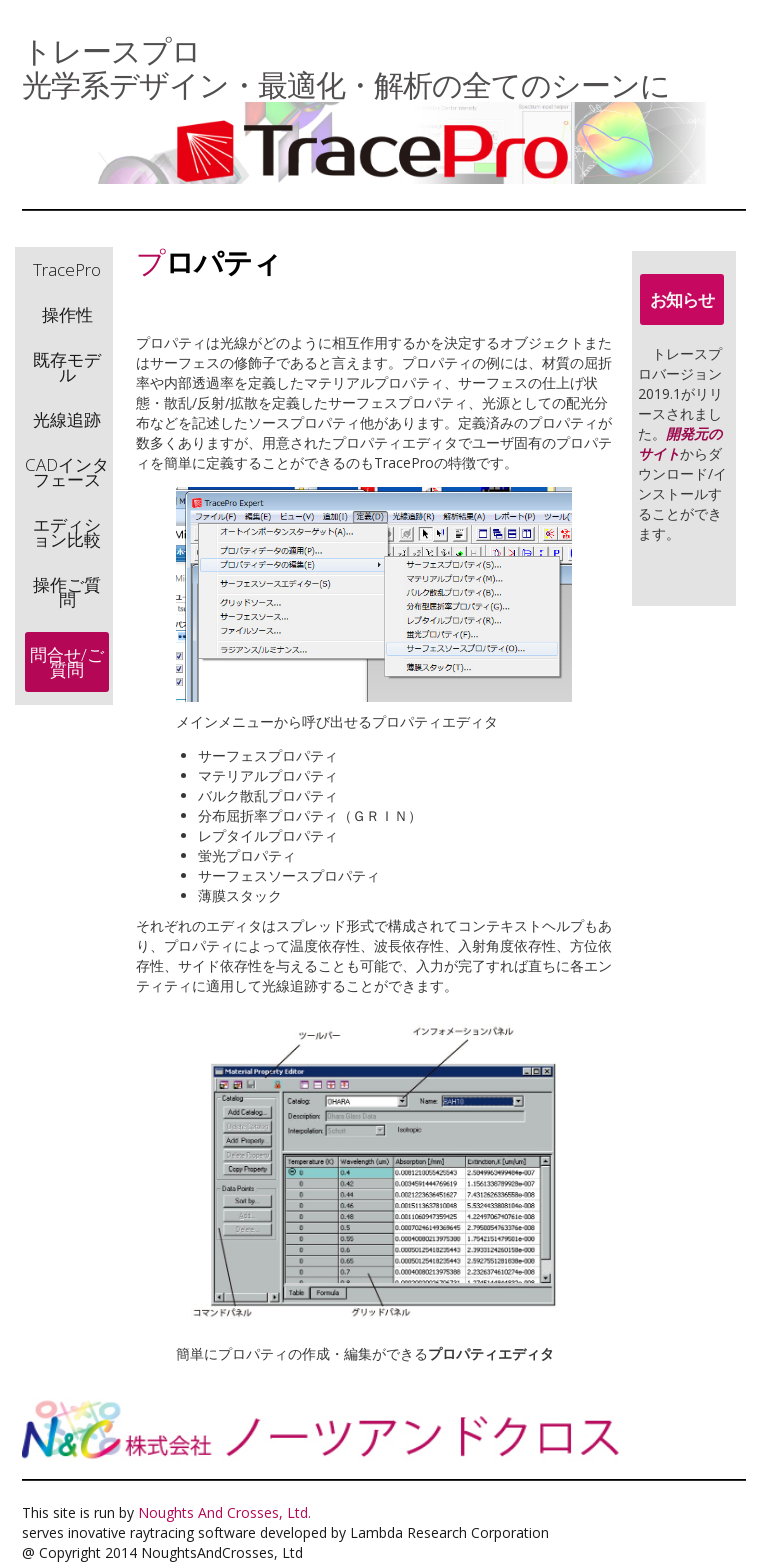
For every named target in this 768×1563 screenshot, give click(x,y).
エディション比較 (67, 532)
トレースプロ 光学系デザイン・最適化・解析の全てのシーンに (346, 67)
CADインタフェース (67, 472)
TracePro (67, 269)
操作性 (67, 314)
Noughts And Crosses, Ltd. (224, 1512)
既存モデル (67, 367)
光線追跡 (67, 419)
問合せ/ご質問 (67, 662)
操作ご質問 (67, 592)
